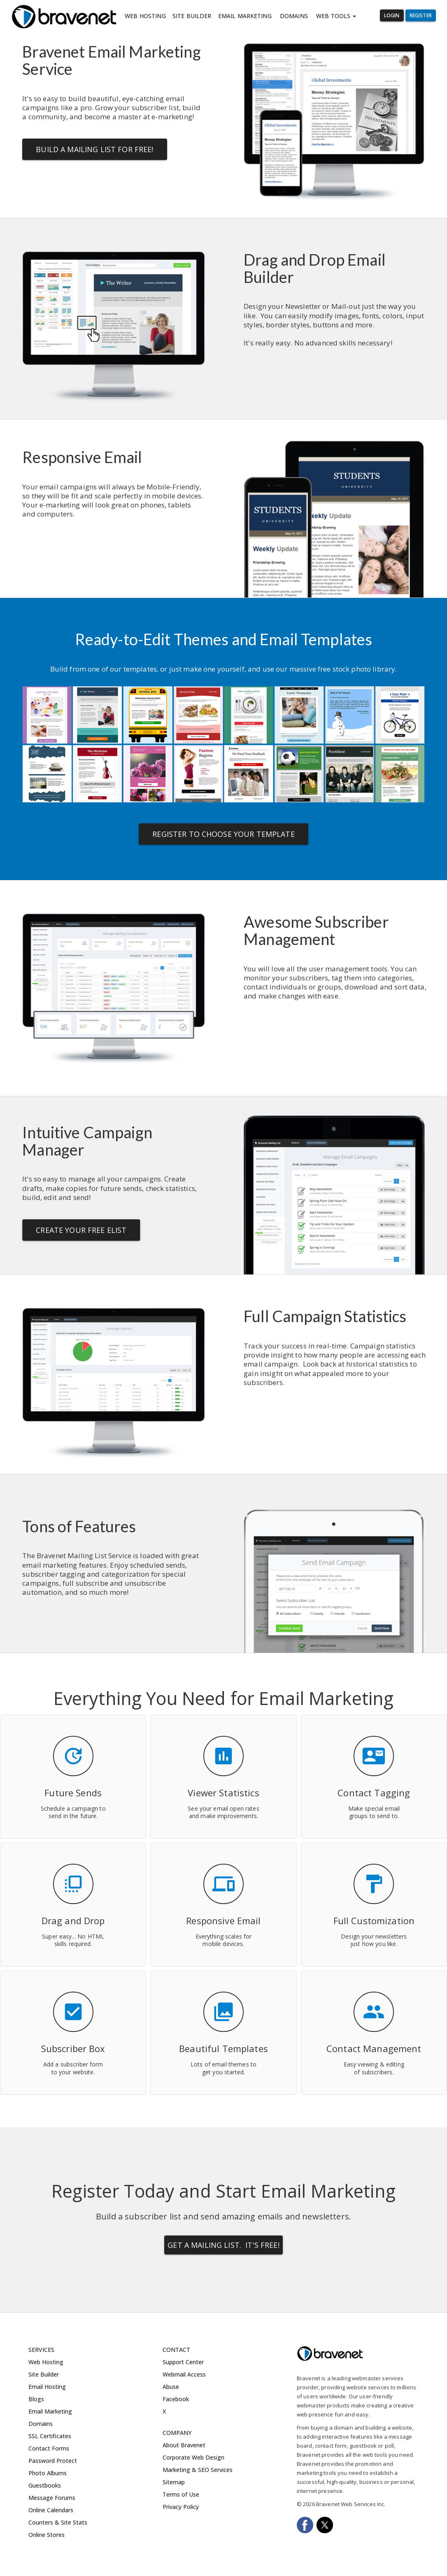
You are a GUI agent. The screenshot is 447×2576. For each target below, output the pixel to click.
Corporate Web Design (193, 2457)
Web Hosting (145, 16)
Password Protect (52, 2461)
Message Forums (51, 2498)
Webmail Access (184, 2374)
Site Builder (192, 16)
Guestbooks (44, 2485)
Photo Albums (47, 2473)
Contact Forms (48, 2448)
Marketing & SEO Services (198, 2470)
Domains (294, 16)
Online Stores (46, 2535)
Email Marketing (245, 16)
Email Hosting (47, 2387)
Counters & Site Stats (57, 2522)
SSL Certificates (49, 2436)
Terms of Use (181, 2494)
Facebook (176, 2399)
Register (421, 15)
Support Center (183, 2362)
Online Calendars (50, 2510)
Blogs (36, 2399)
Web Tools (336, 16)
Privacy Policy (181, 2507)
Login (392, 15)
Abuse (171, 2387)
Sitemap (174, 2482)
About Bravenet (184, 2445)
